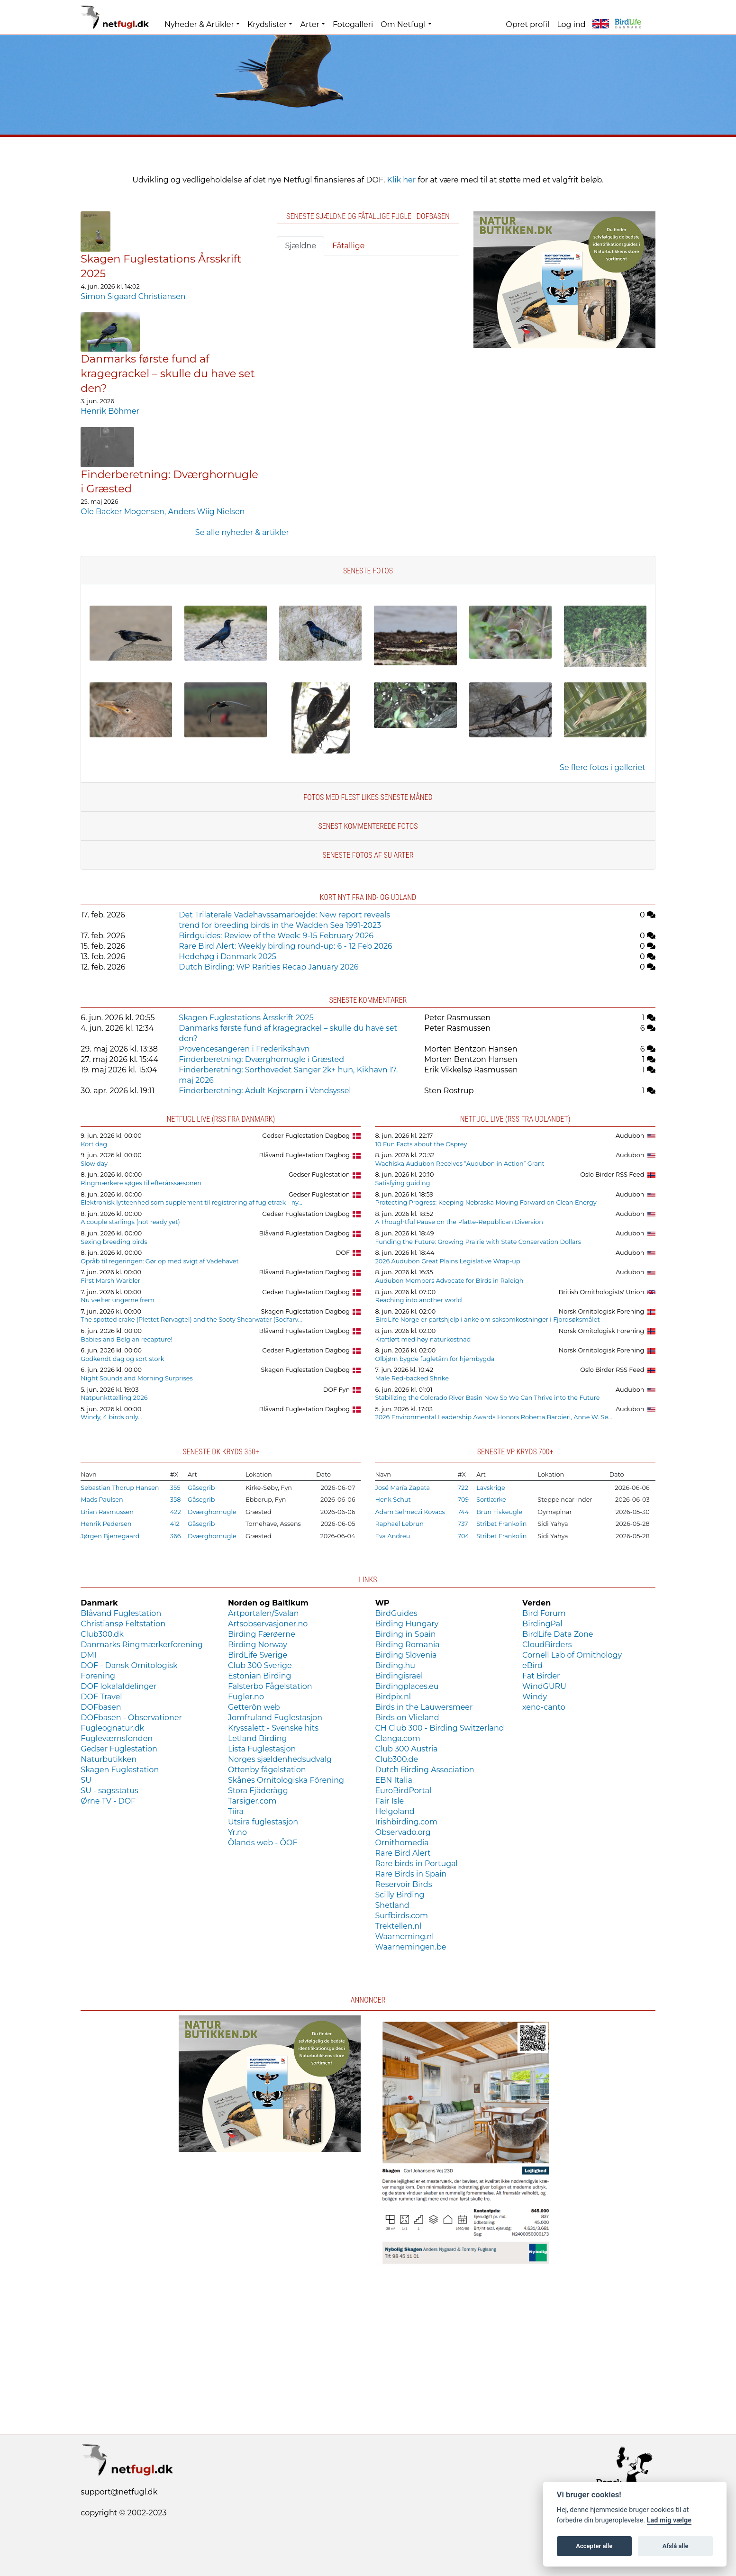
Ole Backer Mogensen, (124, 511)
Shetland (392, 1905)
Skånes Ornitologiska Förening (286, 1780)
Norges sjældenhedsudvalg (280, 1759)
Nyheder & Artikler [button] (199, 24)
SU (86, 1780)
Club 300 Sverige (260, 1665)
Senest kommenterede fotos (368, 826)
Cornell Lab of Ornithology (572, 1655)
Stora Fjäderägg (258, 1790)
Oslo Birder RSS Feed (612, 1174)
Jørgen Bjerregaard (110, 1536)
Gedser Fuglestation (319, 1174)
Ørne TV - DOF (108, 1800)
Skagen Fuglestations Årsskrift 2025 (246, 1017)
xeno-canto (543, 1707)
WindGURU (544, 1686)
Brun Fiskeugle (499, 1511)
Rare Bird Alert (402, 1853)
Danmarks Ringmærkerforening (142, 1644)
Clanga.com (397, 1738)
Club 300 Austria (406, 1748)
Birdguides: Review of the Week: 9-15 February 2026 (276, 935)
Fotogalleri (353, 24)
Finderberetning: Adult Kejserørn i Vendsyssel (265, 1090)
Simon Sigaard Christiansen (133, 296)
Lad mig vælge (669, 2520)
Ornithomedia (401, 1842)
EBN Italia (393, 1780)
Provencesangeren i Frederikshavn (244, 1048)
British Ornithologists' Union (602, 1292)
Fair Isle (389, 1800)
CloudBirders (547, 1644)
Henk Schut (392, 1499)
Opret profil (527, 24)
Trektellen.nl (398, 1926)
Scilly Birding (399, 1894)
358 (175, 1499)
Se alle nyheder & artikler (242, 532)
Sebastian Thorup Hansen (120, 1487)
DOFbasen (101, 1707)
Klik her (401, 179)
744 (463, 1511)
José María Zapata (402, 1487)
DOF (343, 1252)
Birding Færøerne (261, 1634)
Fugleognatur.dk (112, 1727)
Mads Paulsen (102, 1499)
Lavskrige (490, 1487)
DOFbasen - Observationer (131, 1717)
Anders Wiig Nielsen (206, 511)
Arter (309, 24)
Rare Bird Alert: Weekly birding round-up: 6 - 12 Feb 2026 (285, 946)
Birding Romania (407, 1644)
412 (175, 1523)
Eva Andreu (392, 1536)
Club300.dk (102, 1634)
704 (463, 1536)
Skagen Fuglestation (120, 1769)
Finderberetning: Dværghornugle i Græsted (261, 1059)
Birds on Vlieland (407, 1717)
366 (175, 1536)
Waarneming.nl (404, 1936)
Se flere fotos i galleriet (602, 767)
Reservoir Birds (403, 1884)
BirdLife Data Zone (557, 1634)
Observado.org (402, 1832)
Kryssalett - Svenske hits (273, 1727)
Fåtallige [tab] (348, 245)
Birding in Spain (405, 1634)
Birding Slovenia (405, 1655)
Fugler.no (246, 1696)
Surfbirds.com (401, 1915)
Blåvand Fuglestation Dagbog (304, 1155)
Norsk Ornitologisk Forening (602, 1311)
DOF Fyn (336, 1389)
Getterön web (254, 1707)
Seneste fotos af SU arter (367, 855)
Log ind (571, 24)
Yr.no (237, 1832)
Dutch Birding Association (424, 1769)
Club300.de (396, 1759)
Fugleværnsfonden (117, 1738)
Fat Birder (541, 1675)
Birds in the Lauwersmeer (423, 1707)
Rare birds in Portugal (416, 1863)
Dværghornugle (212, 1511)
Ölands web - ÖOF (263, 1842)
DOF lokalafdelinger (118, 1686)
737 (463, 1523)
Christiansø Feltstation (123, 1623)
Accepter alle (594, 2545)
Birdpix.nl (393, 1696)
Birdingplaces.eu (406, 1686)
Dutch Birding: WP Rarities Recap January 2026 (268, 966)
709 (463, 1499)
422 (175, 1511)
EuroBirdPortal (403, 1790)
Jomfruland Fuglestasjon (275, 1717)
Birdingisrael (399, 1675)
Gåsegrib (201, 1487)
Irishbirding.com (406, 1821)
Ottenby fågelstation (267, 1769)
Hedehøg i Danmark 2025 (227, 956)
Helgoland (394, 1811)
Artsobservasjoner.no (268, 1623)
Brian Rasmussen (107, 1511)
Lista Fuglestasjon (262, 1748)
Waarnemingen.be (410, 1946)
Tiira (236, 1811)
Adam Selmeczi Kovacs (410, 1511)
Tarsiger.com (252, 1800)
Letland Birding (257, 1738)
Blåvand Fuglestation (121, 1613)
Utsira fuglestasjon (263, 1821)
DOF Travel (101, 1696)
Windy (534, 1696)
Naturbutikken (108, 1759)
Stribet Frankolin (501, 1523)
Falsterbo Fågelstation (270, 1686)
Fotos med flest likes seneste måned (367, 797)
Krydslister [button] (267, 24)
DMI (88, 1655)
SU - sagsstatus (109, 1790)
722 (463, 1487)
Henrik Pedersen (106, 1523)
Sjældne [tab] (300, 245)
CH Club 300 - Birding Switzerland (439, 1727)
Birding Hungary (406, 1623)
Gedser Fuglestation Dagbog (306, 1135)
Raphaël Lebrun (399, 1523)
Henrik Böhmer (110, 411)
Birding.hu (395, 1665)
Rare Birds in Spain (410, 1873)
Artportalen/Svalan (263, 1613)
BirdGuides (396, 1613)
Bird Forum (544, 1613)
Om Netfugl (403, 24)
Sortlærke (491, 1499)
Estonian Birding (259, 1675)
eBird (532, 1665)
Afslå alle (676, 2545)
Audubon (630, 1135)
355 (175, 1487)
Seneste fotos (368, 570)
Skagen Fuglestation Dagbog (305, 1311)
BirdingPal (542, 1623)
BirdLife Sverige (257, 1655)
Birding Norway (257, 1644)
